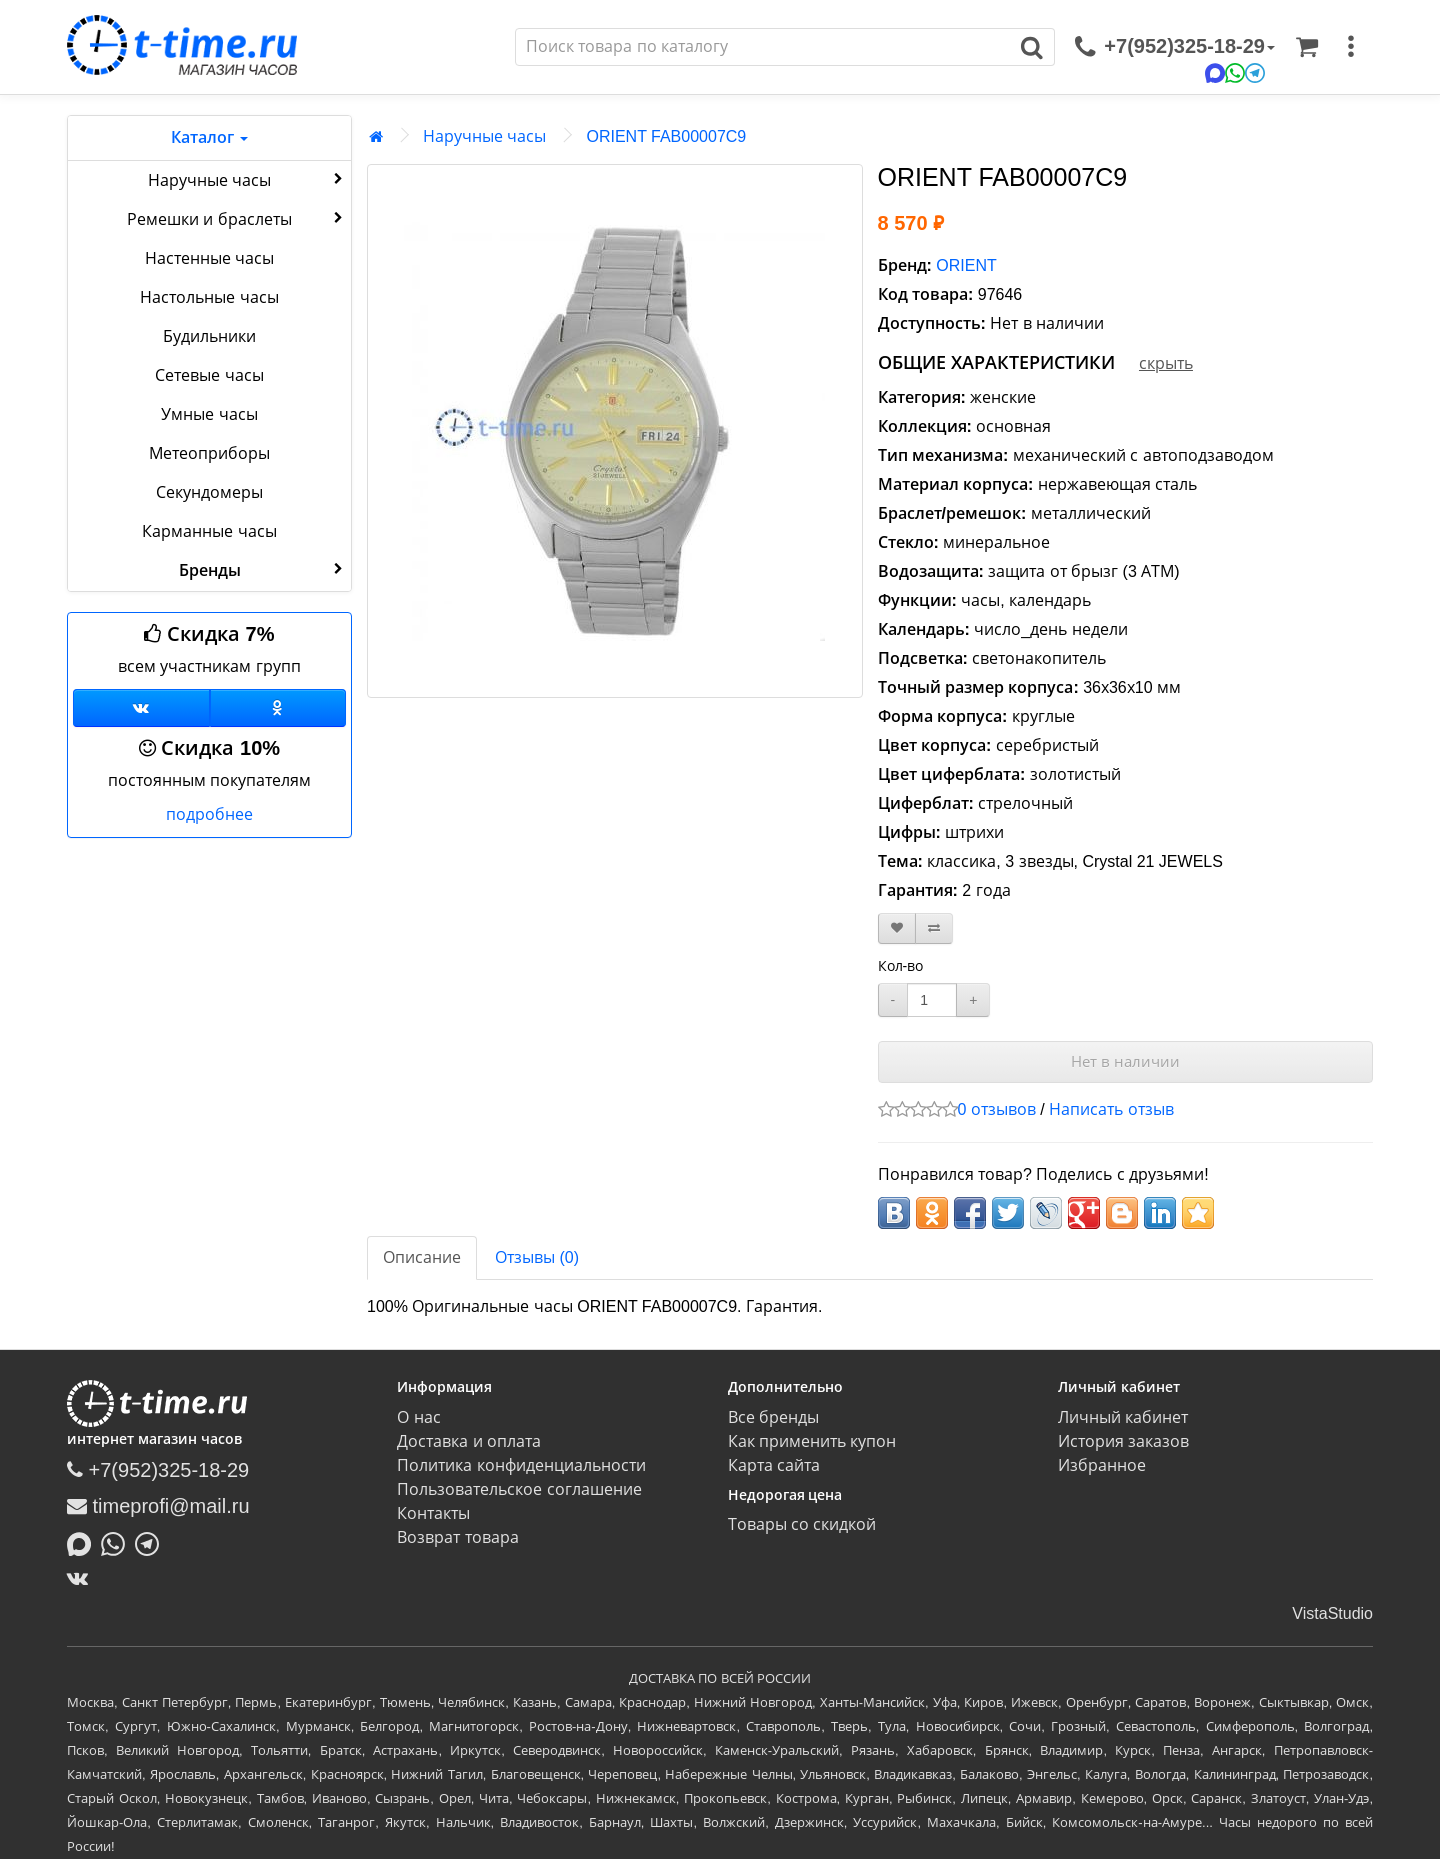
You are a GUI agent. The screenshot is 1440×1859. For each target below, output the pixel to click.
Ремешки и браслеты (237, 218)
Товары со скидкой (802, 1524)
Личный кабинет (1123, 1417)
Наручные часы (247, 179)
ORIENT (966, 265)
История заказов (1123, 1441)
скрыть (1166, 363)
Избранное (1102, 1465)
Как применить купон (812, 1441)
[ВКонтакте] (82, 1578)
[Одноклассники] (278, 708)
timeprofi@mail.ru (158, 1506)
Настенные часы (209, 258)
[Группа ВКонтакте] (141, 708)
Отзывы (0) (537, 1257)
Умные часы (209, 414)
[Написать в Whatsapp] (118, 1542)
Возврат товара (457, 1537)
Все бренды (773, 1417)
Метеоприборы (209, 453)
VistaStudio (1332, 1613)
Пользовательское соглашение (519, 1489)
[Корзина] (1307, 47)
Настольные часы (209, 297)
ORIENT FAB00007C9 (666, 136)
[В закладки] (897, 928)
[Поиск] (763, 47)
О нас (418, 1417)
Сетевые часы (209, 375)
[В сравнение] (934, 928)
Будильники (209, 336)
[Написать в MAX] (84, 1542)
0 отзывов (997, 1109)
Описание (422, 1257)
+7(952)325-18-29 (158, 1470)
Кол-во (901, 966)
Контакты (433, 1513)
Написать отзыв (1111, 1109)
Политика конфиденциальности (521, 1465)
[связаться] (1175, 47)
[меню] (1351, 47)
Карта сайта (774, 1465)
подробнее (209, 814)
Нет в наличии (1125, 1061)
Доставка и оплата (469, 1441)
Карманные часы (209, 531)
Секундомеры (209, 492)
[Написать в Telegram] (152, 1542)
